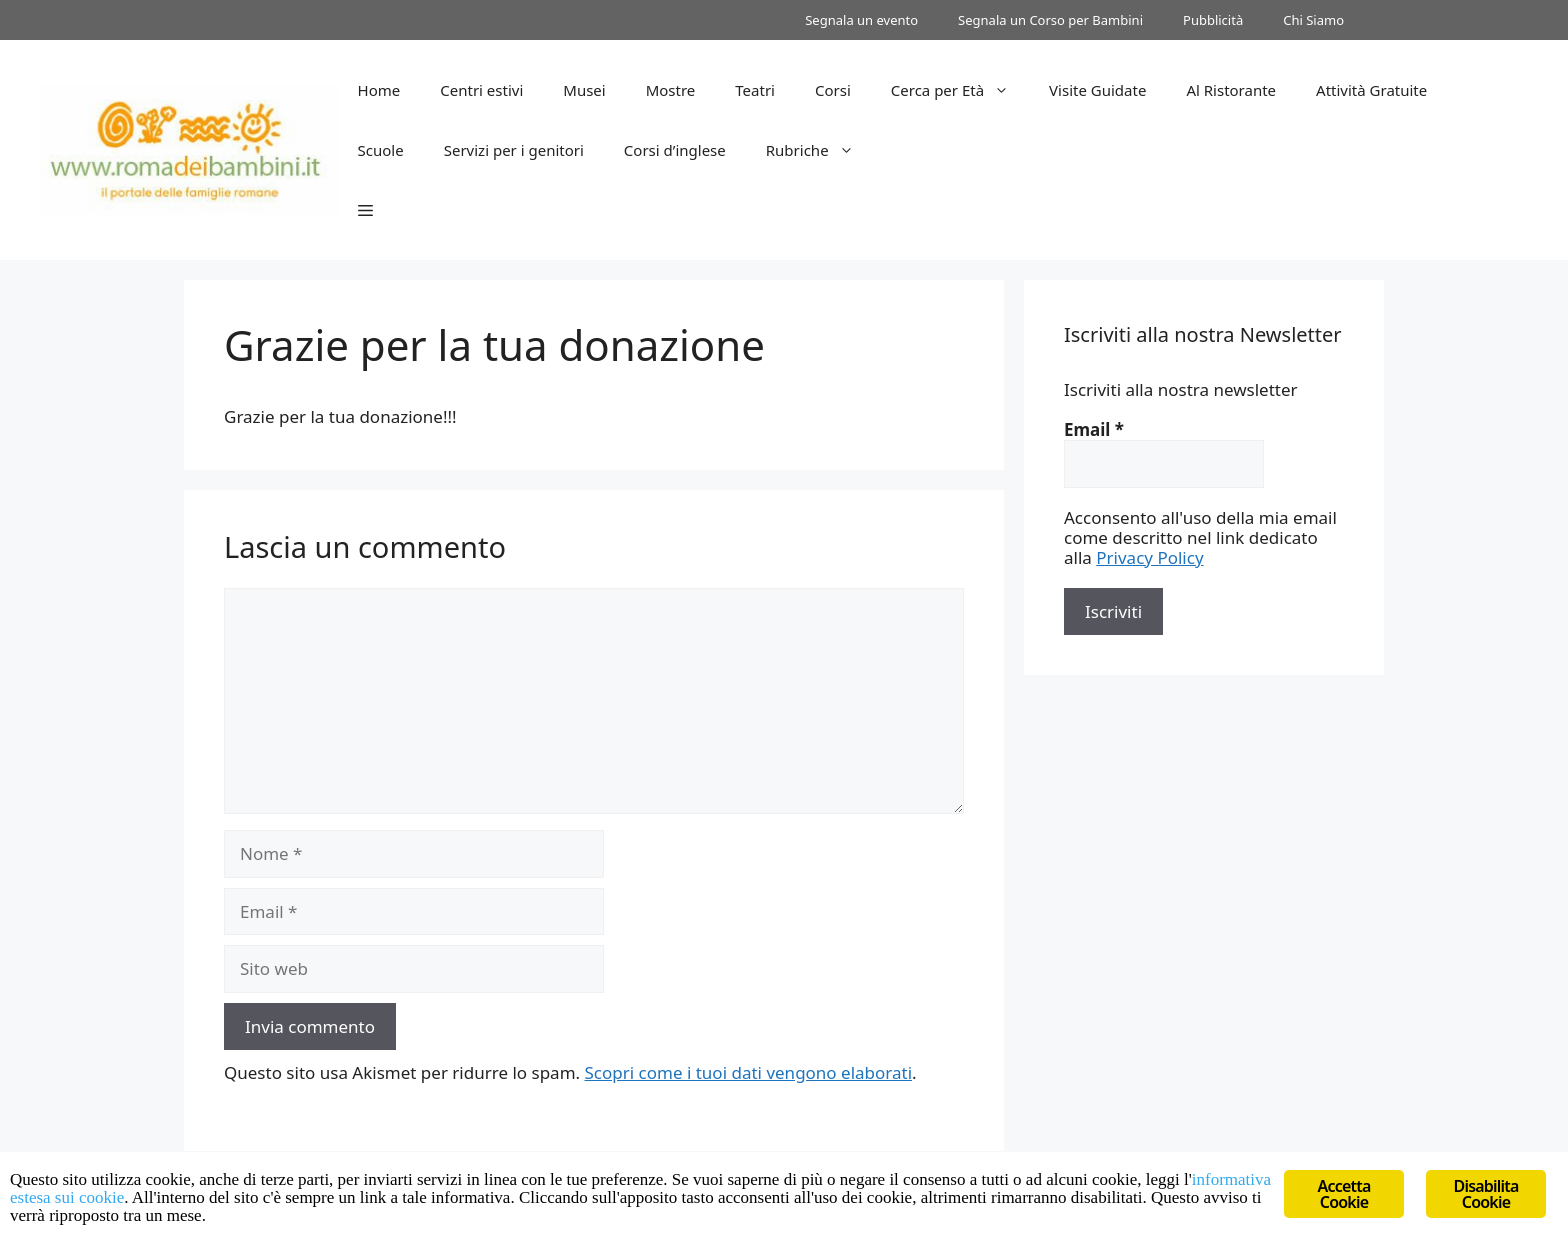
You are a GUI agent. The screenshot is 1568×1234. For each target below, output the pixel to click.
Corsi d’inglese (675, 150)
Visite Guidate (1097, 90)
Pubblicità (1213, 20)
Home (379, 90)
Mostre (671, 90)
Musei (584, 90)
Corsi (833, 90)
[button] (365, 210)
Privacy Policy (1149, 557)
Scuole (381, 150)
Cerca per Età (960, 90)
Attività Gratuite (1371, 90)
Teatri (755, 90)
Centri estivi (481, 90)
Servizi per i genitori (514, 150)
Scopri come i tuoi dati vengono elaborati (749, 1072)
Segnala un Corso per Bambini (1050, 20)
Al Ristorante (1231, 90)
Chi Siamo (1313, 20)
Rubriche (820, 150)
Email (1094, 430)
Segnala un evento (861, 20)
